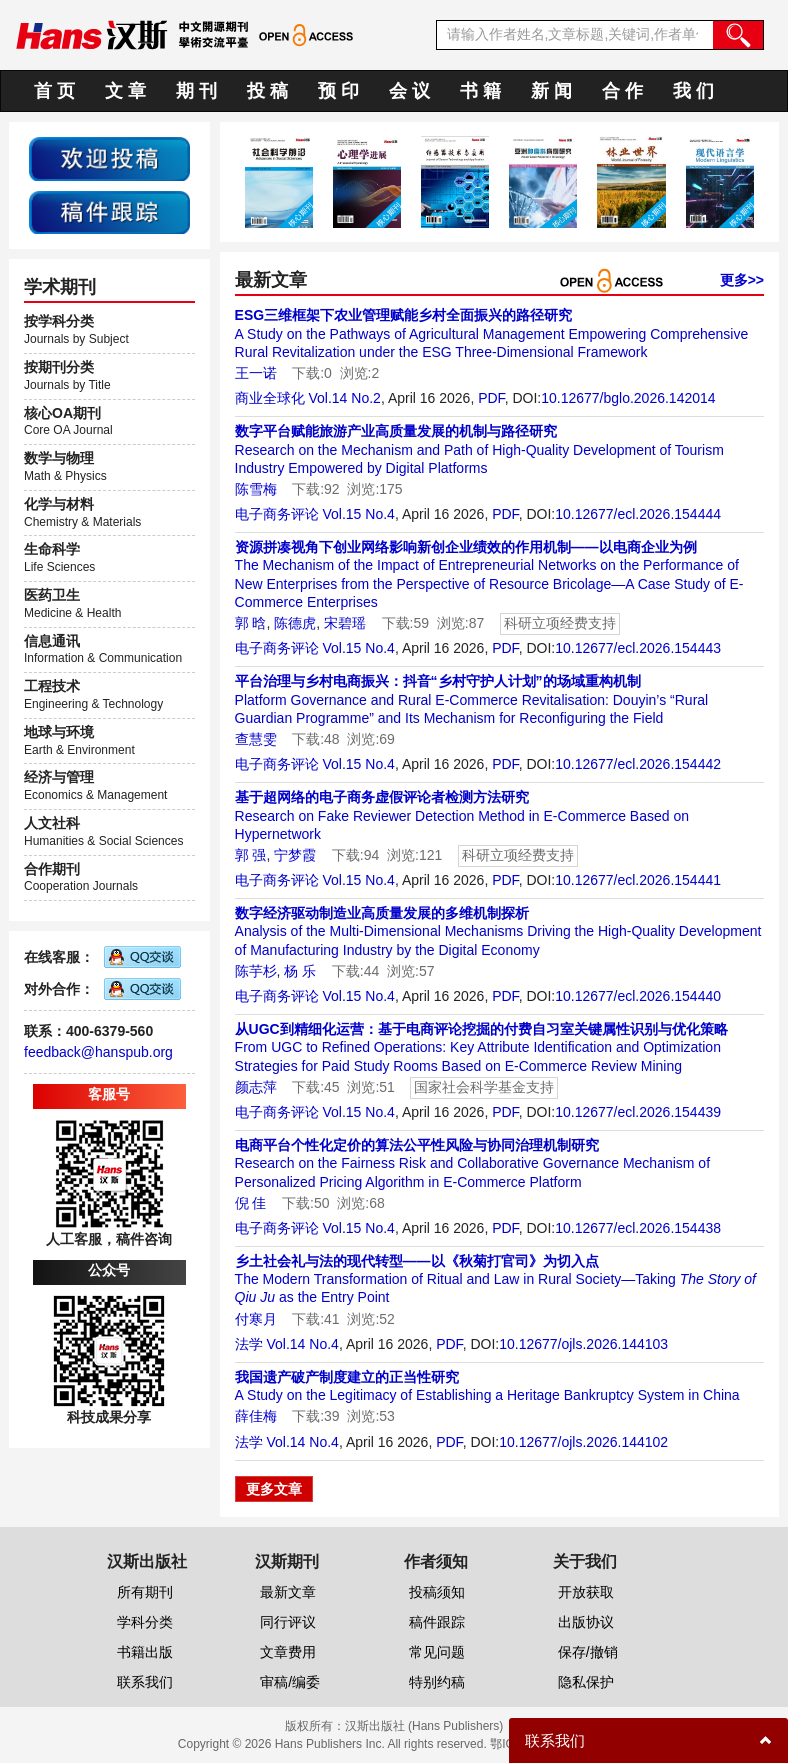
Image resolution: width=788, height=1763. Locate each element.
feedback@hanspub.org (98, 1052)
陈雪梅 (256, 489)
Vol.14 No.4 (302, 1344)
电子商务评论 (277, 514)
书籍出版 (145, 1652)
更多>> (742, 280)
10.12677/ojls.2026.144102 (583, 1442)
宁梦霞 (295, 855)
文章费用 (288, 1652)
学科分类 (145, 1622)
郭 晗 (251, 623)
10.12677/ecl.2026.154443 (638, 648)
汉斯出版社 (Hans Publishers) (424, 1726)
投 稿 (267, 91)
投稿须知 (437, 1592)
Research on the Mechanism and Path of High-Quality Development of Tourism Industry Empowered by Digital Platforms (479, 449)
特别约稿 (437, 1682)
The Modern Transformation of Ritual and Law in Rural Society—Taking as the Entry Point (495, 1279)
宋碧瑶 (345, 623)
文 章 (125, 91)
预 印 (338, 91)
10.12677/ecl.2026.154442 (638, 764)
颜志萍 (256, 1087)
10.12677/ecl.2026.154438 (638, 1228)
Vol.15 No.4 (358, 514)
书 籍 (480, 91)
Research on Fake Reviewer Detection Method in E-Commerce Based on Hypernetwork (462, 815)
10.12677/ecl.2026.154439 (638, 1112)
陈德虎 (295, 623)
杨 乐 (300, 971)
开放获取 (586, 1592)
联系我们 (145, 1682)
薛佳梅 (256, 1416)
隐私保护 (586, 1682)
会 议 (409, 91)
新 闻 (551, 91)
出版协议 (586, 1622)
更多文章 (274, 1489)
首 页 (54, 91)
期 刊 (196, 91)
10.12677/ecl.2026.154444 (638, 514)
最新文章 (288, 1592)
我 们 (693, 91)
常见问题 (437, 1652)
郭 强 (251, 855)
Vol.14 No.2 (344, 398)
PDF (491, 398)
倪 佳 (251, 1203)
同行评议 (288, 1622)
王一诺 (256, 373)
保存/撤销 (588, 1652)
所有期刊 (145, 1592)
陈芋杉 (256, 971)
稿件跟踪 (437, 1622)
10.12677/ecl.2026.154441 (638, 880)
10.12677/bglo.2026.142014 (628, 398)
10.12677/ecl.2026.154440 (638, 996)
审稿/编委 (290, 1682)
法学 (249, 1344)
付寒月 (256, 1319)
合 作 (622, 91)
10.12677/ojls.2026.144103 (583, 1344)
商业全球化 (270, 398)
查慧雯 (256, 739)
